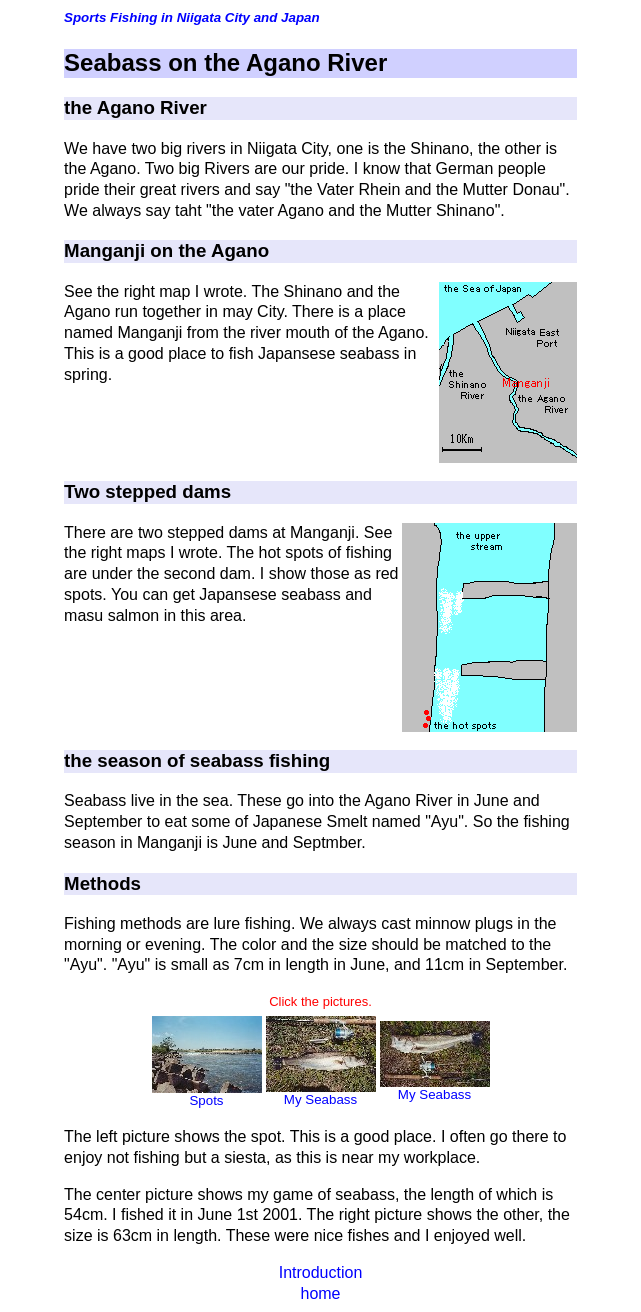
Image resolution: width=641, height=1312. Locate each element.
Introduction (321, 1272)
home (320, 1293)
